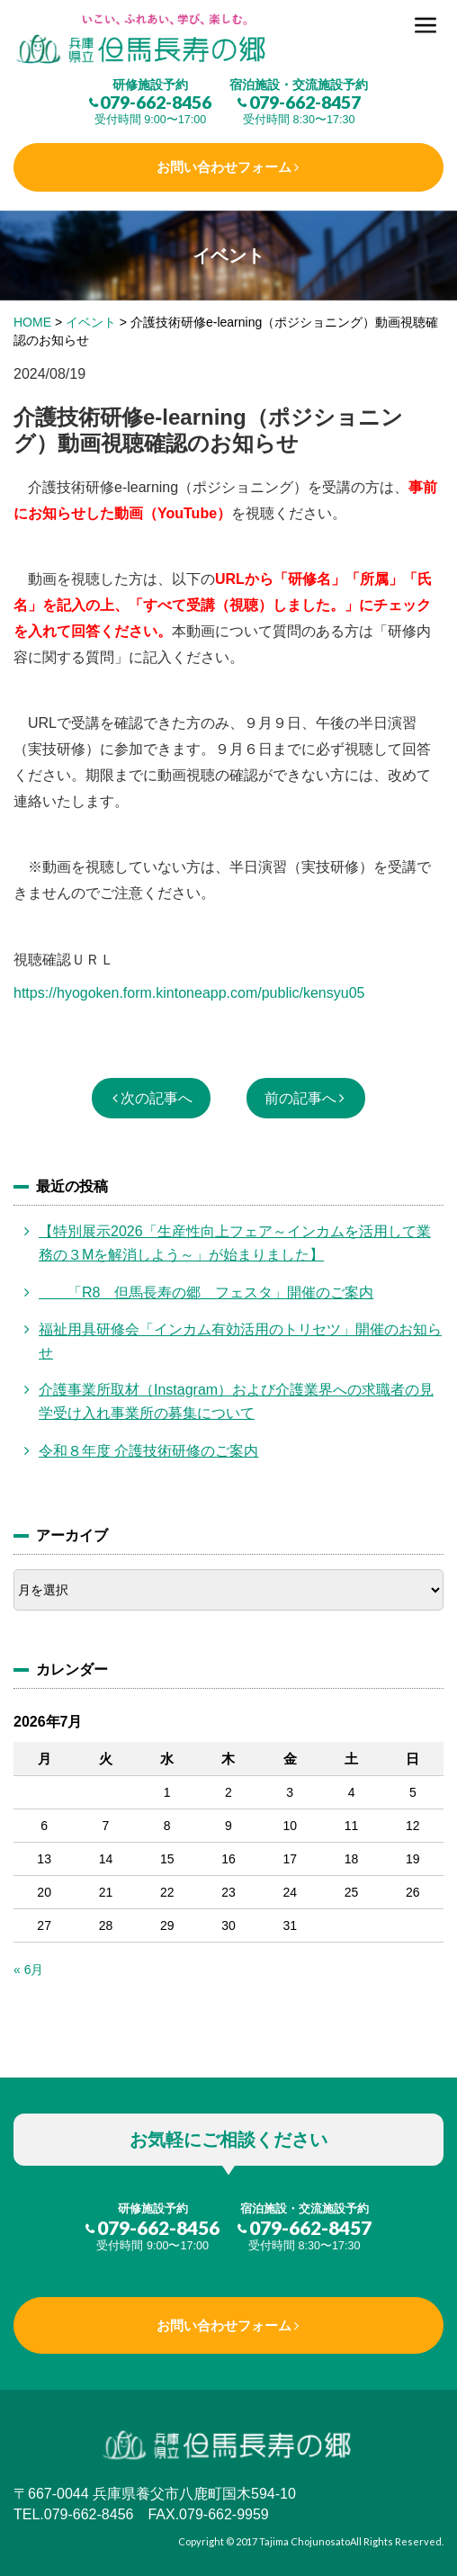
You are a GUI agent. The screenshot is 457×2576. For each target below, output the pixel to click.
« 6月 (28, 1969)
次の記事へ (157, 1098)
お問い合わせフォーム (224, 167)
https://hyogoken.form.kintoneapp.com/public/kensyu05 (188, 993)
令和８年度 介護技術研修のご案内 (148, 1451)
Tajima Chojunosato (304, 2541)
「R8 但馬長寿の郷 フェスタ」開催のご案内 (206, 1292)
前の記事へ (300, 1098)
